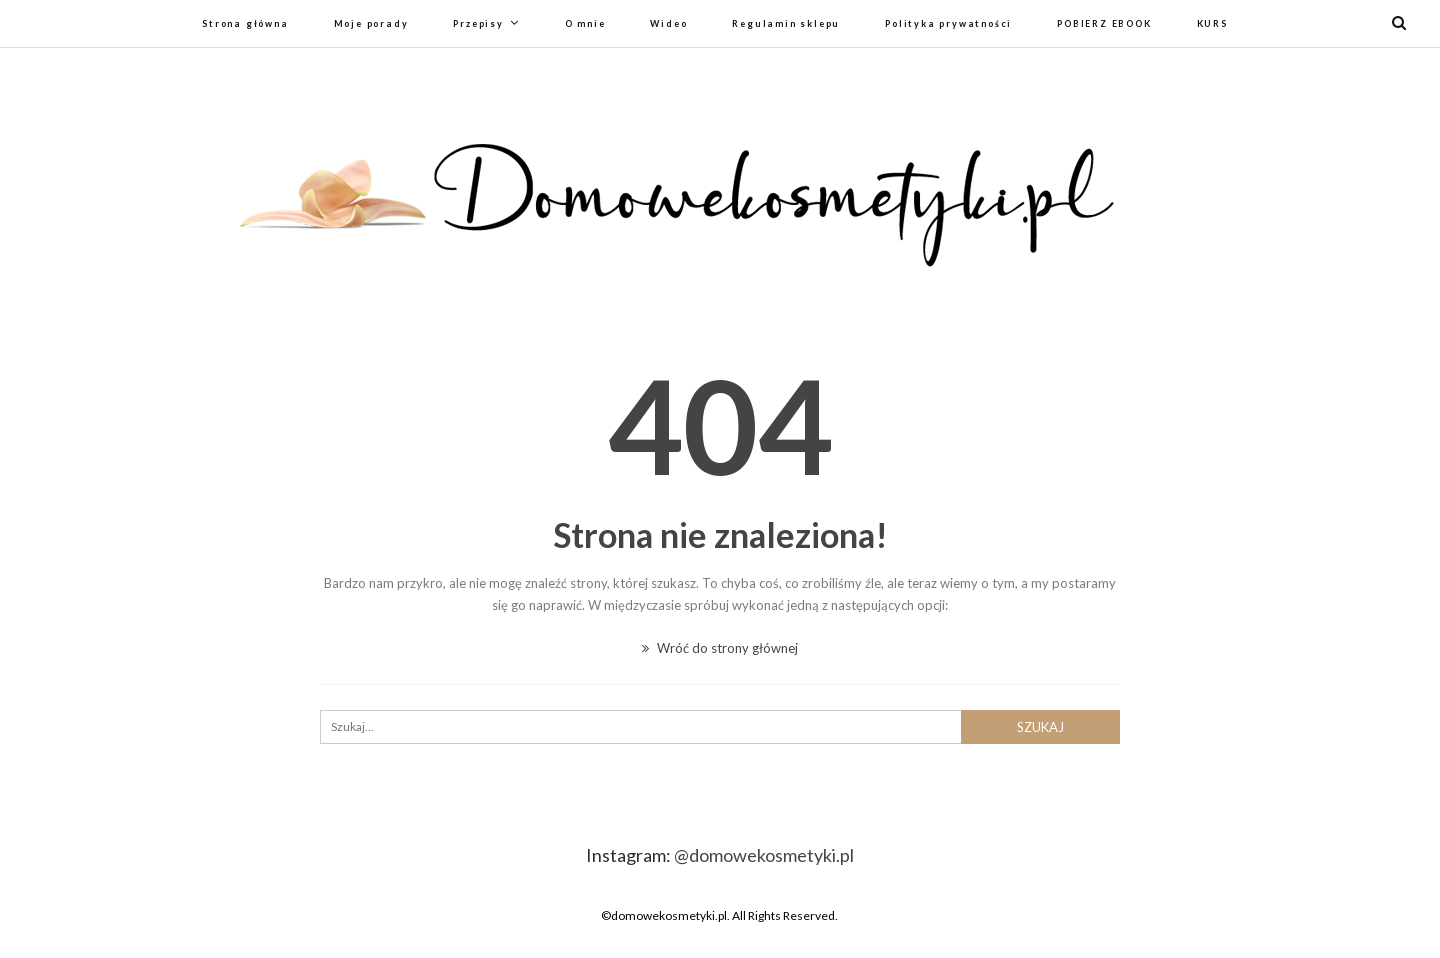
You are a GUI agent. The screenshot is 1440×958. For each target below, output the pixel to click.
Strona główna (245, 23)
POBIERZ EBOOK (1104, 23)
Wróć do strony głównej (720, 648)
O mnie (585, 23)
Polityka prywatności (948, 23)
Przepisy (478, 23)
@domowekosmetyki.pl (764, 855)
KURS (1212, 23)
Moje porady (371, 23)
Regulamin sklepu (786, 23)
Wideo (668, 23)
